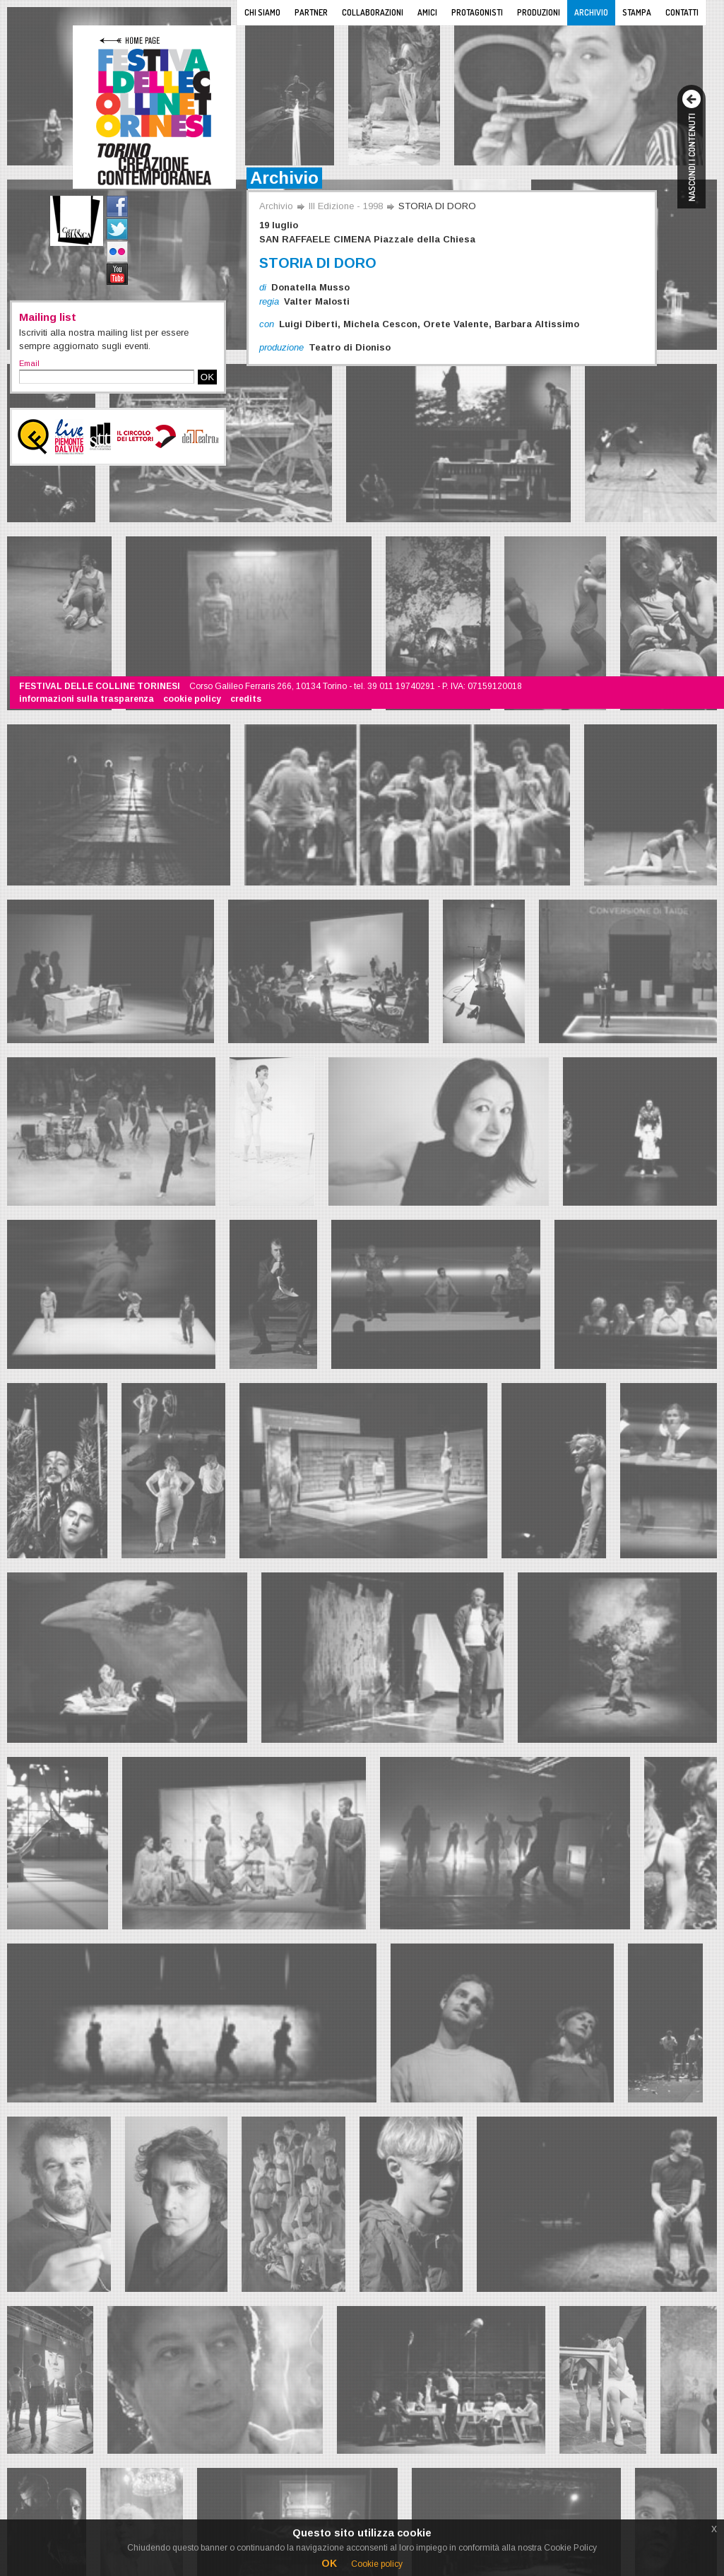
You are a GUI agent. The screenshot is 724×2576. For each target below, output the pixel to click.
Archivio (591, 12)
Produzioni (538, 12)
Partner (311, 12)
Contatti (682, 12)
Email (29, 363)
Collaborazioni (372, 12)
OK (207, 377)
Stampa (636, 12)
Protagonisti (477, 12)
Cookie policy (377, 2564)
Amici (427, 12)
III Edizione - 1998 (346, 206)
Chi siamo (262, 12)
